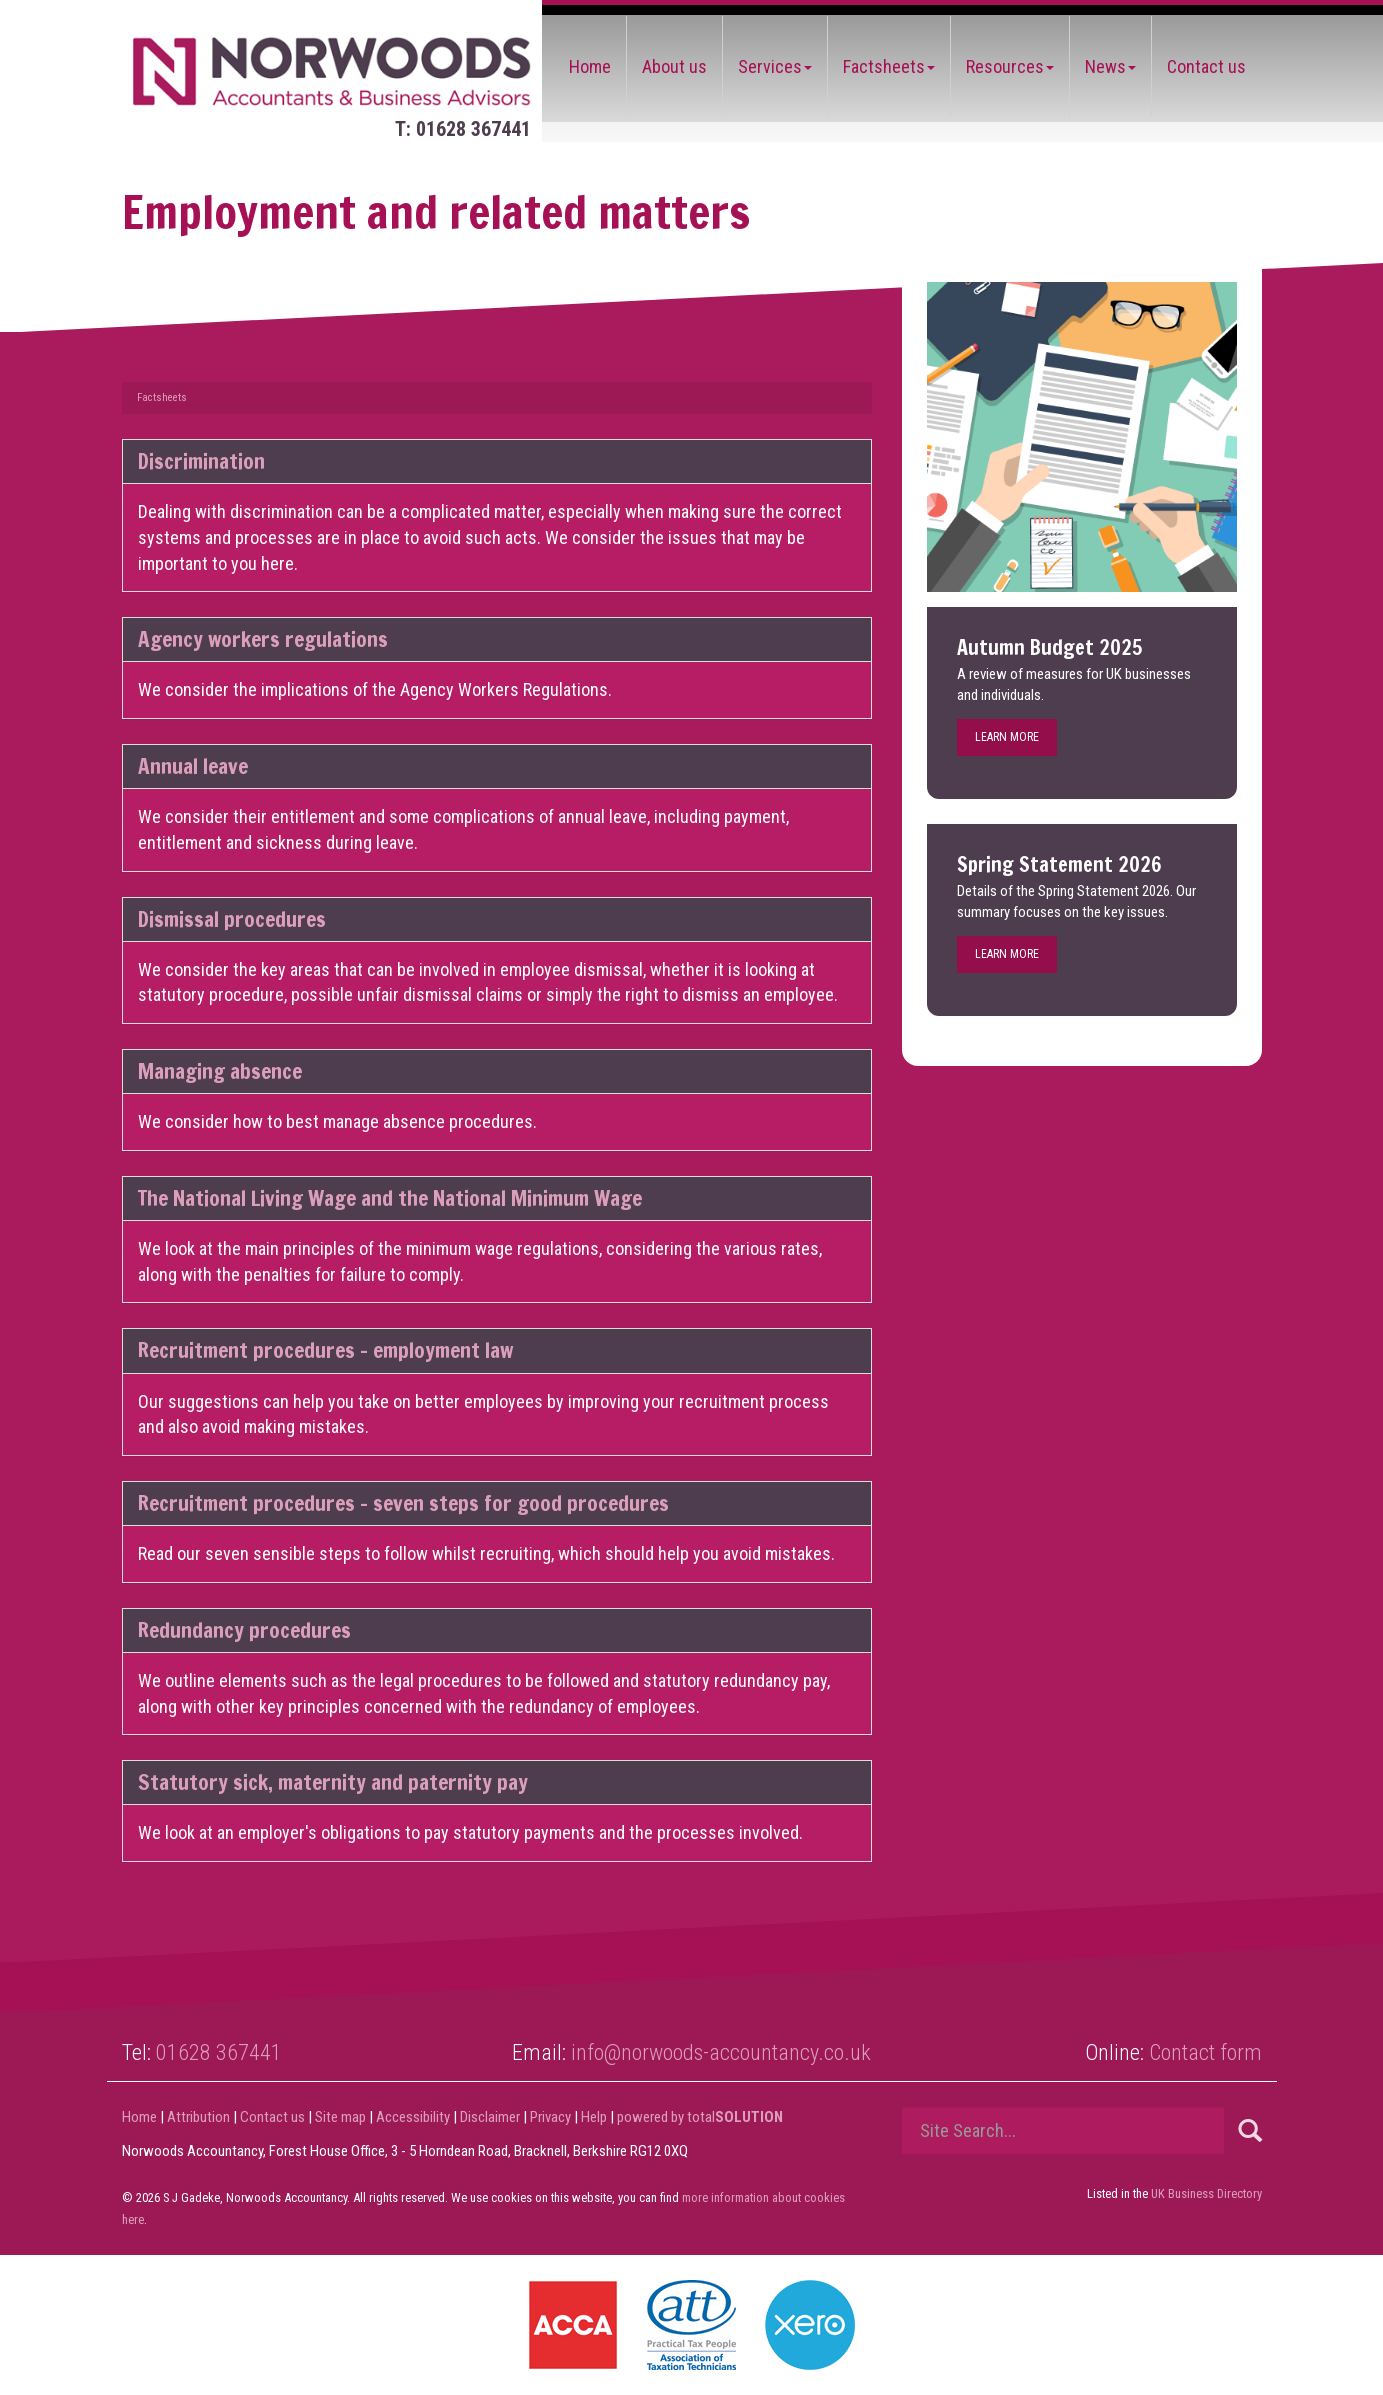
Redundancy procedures (244, 1630)
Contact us (1206, 66)
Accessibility (413, 2117)
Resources (1010, 66)
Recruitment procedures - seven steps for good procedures (403, 1503)
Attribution (198, 2117)
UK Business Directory (1206, 2193)
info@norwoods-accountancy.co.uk (721, 2052)
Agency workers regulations (263, 639)
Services (775, 66)
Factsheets (889, 66)
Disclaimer (490, 2117)
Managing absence (220, 1071)
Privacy (550, 2117)
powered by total (700, 2117)
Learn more (1007, 737)
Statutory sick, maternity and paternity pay (333, 1782)
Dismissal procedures (232, 919)
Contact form (1205, 2052)
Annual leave (193, 766)
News (1110, 66)
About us (674, 66)
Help (594, 2117)
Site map (340, 2117)
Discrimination (201, 461)
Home (590, 66)
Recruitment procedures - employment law (325, 1350)
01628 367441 (219, 2052)
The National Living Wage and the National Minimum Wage (390, 1198)
